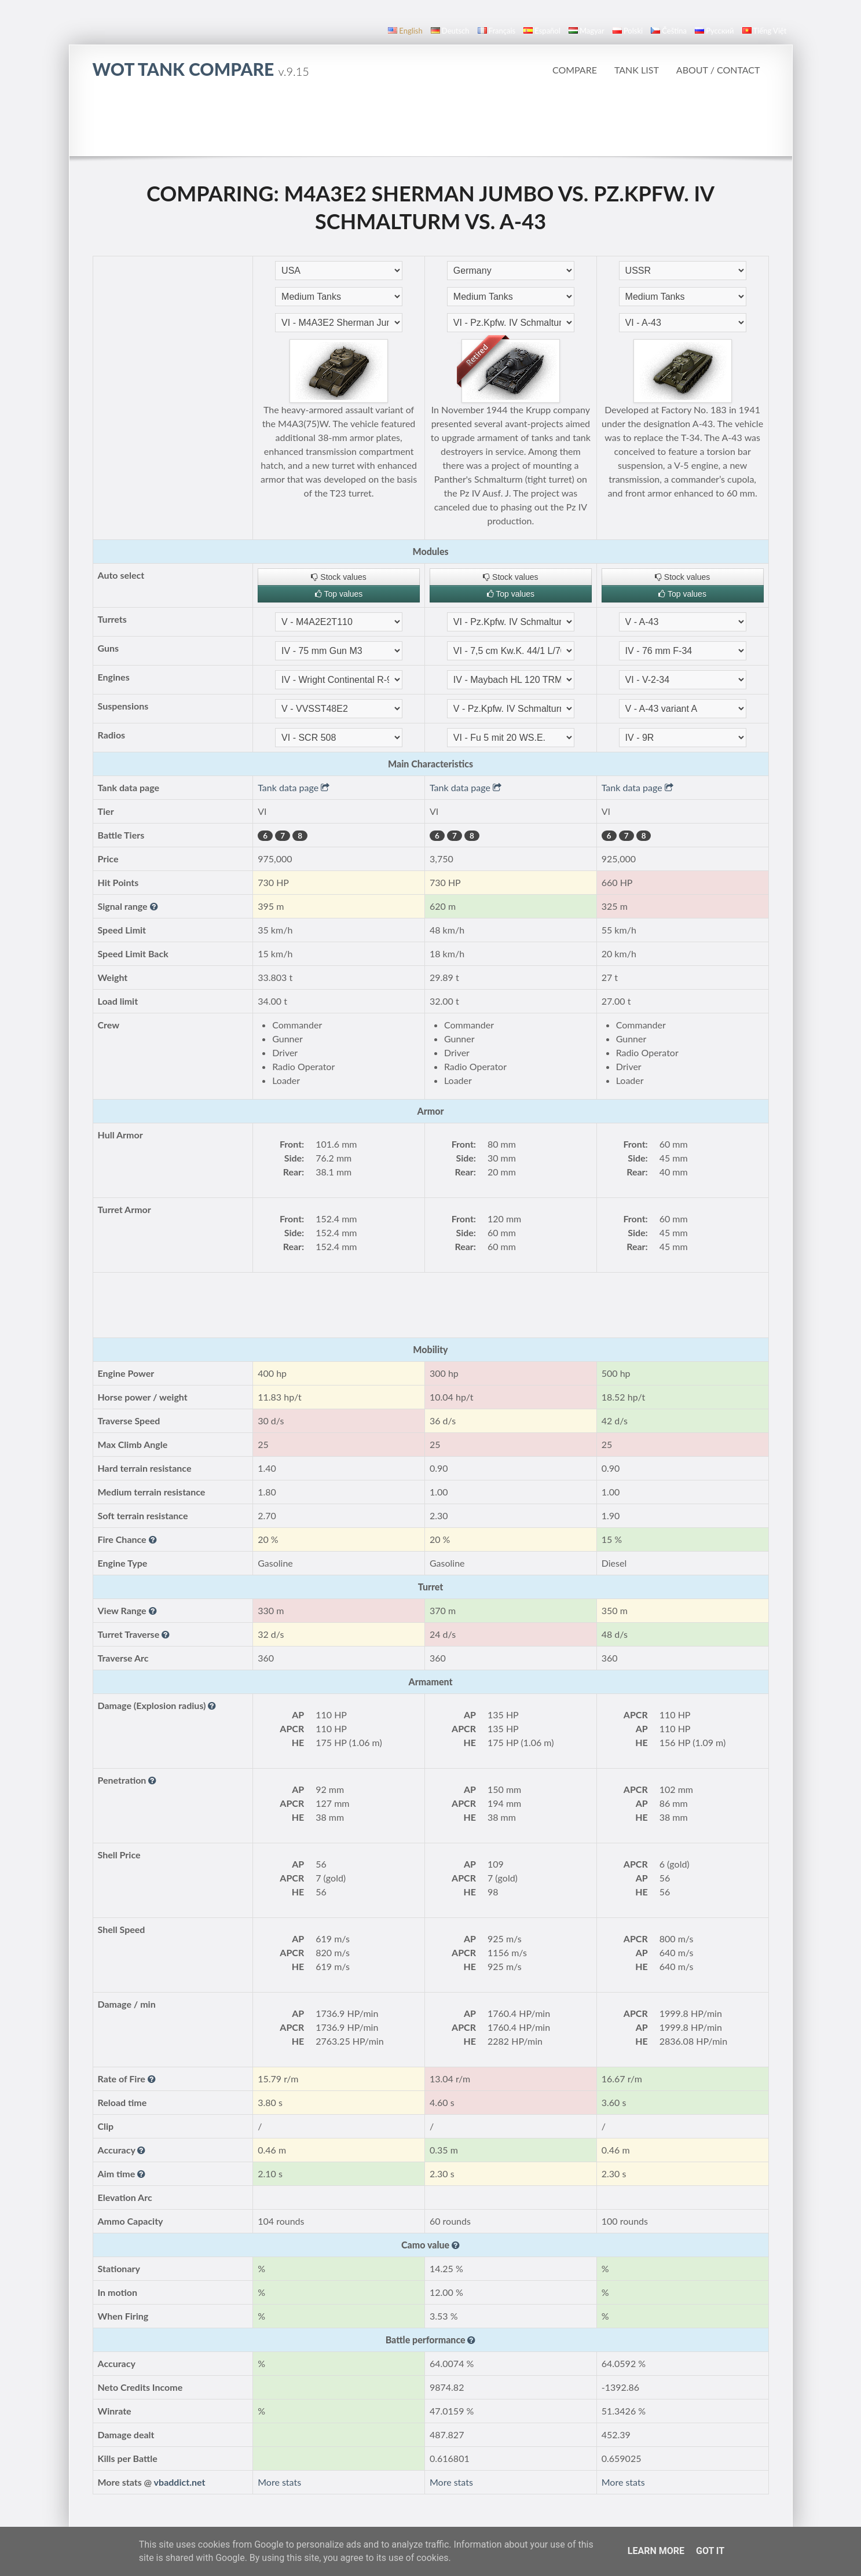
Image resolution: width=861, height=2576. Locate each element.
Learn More (656, 2550)
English (405, 30)
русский (714, 30)
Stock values (338, 577)
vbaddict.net (180, 2481)
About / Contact (718, 69)
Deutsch (450, 30)
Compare (574, 69)
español (541, 30)
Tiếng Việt (764, 30)
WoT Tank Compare (201, 68)
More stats (279, 2481)
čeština (669, 30)
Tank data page (293, 787)
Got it (710, 2550)
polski (628, 30)
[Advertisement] (431, 124)
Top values (339, 593)
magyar (586, 30)
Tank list (636, 69)
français (497, 30)
